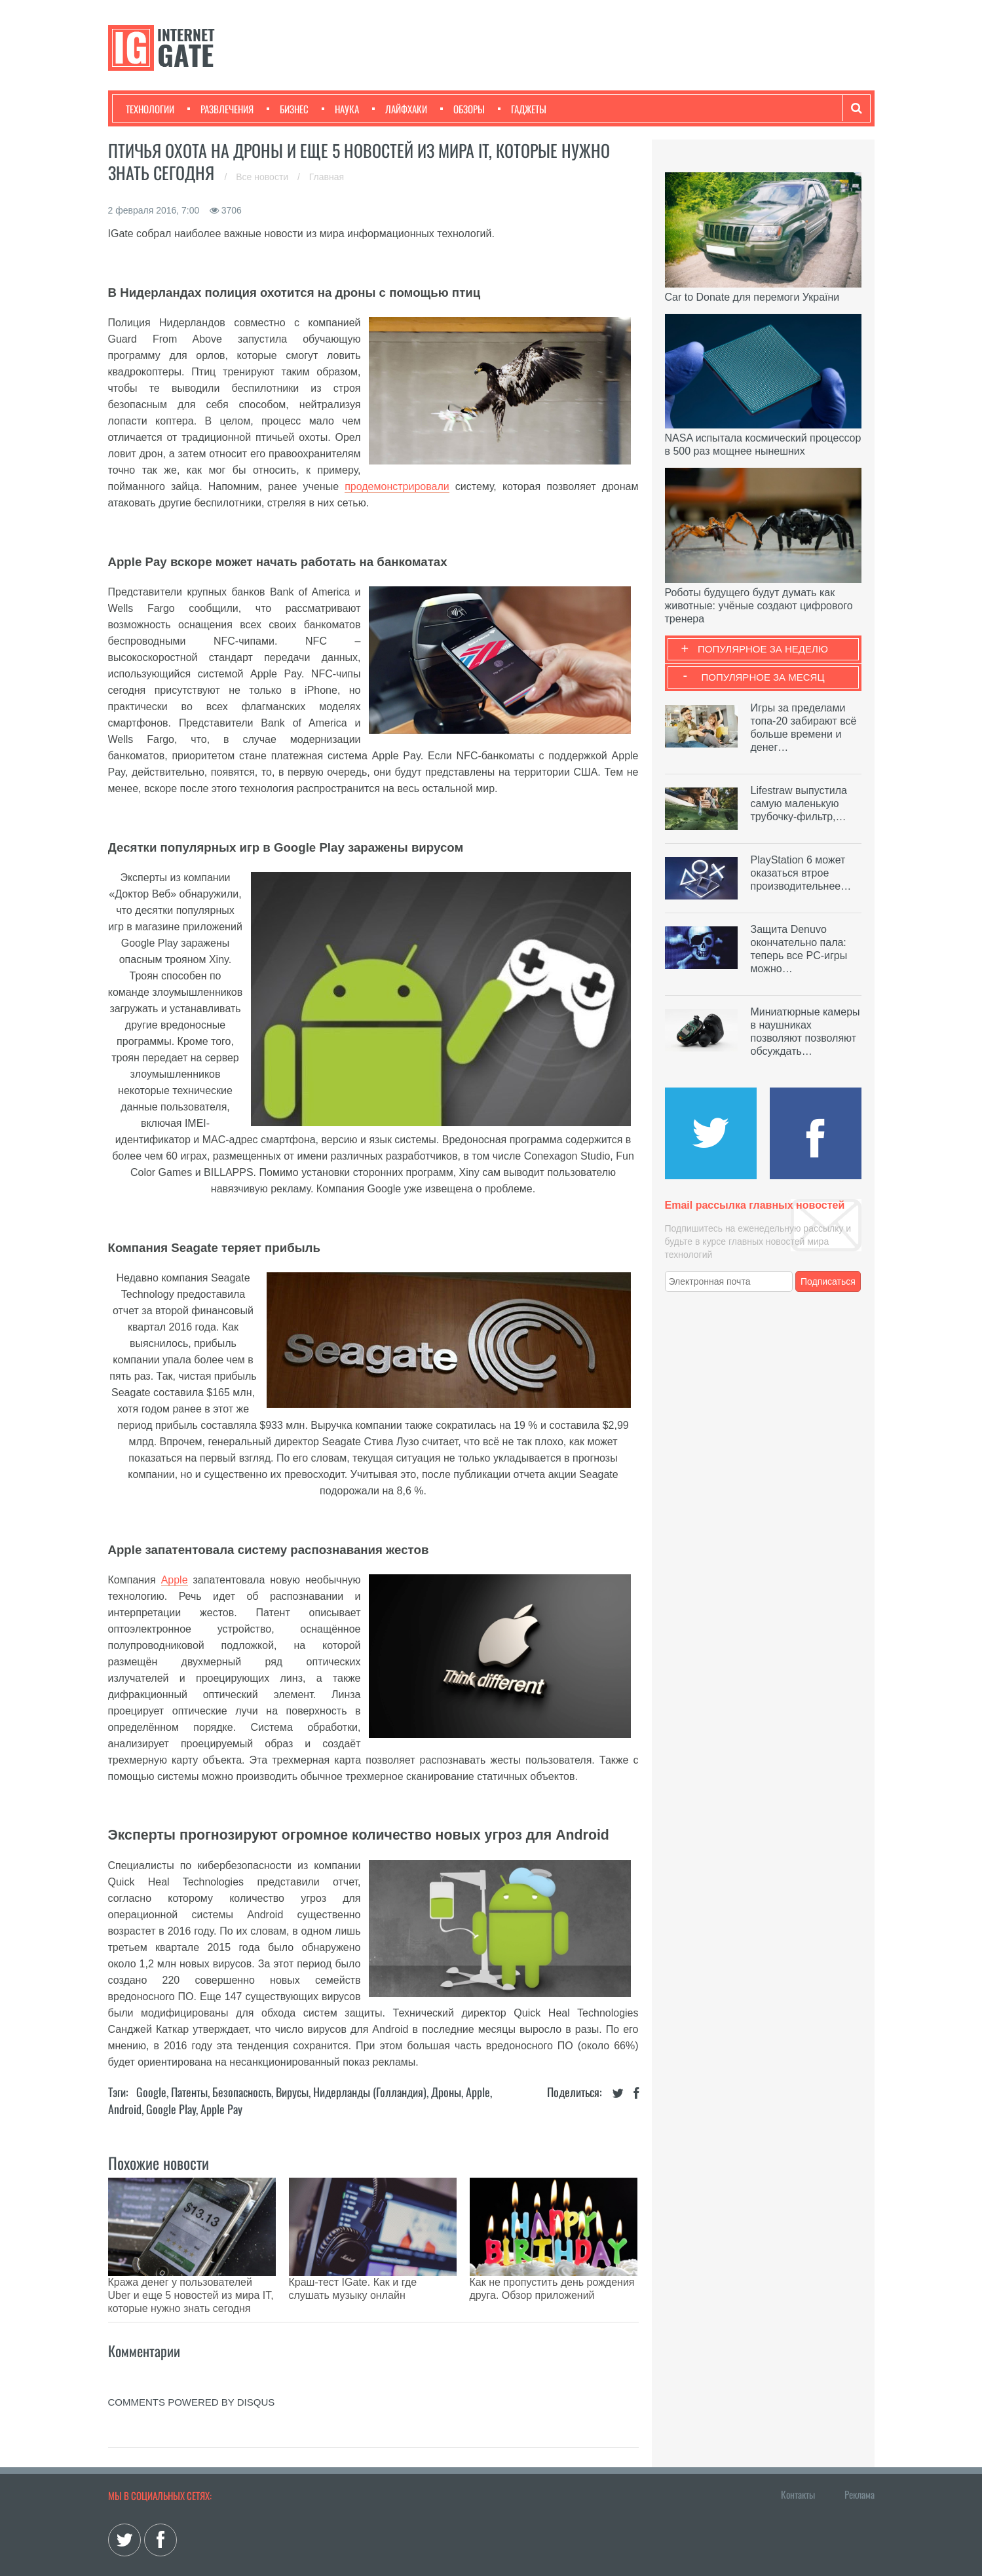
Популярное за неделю (763, 648)
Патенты (189, 2091)
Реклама (859, 2461)
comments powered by (191, 2369)
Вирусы (292, 2091)
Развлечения (220, 109)
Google (151, 2091)
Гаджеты (522, 109)
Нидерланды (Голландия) (369, 2091)
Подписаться (828, 1281)
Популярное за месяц (762, 677)
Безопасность (241, 2091)
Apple (174, 1579)
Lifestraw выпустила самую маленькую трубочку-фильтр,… (799, 803)
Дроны (446, 2091)
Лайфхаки (399, 109)
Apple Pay (221, 2108)
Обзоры (462, 109)
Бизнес (288, 109)
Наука (340, 109)
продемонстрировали (397, 486)
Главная (326, 177)
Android (125, 2108)
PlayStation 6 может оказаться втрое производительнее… (801, 873)
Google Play (171, 2108)
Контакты (798, 2461)
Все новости (263, 177)
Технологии (150, 109)
